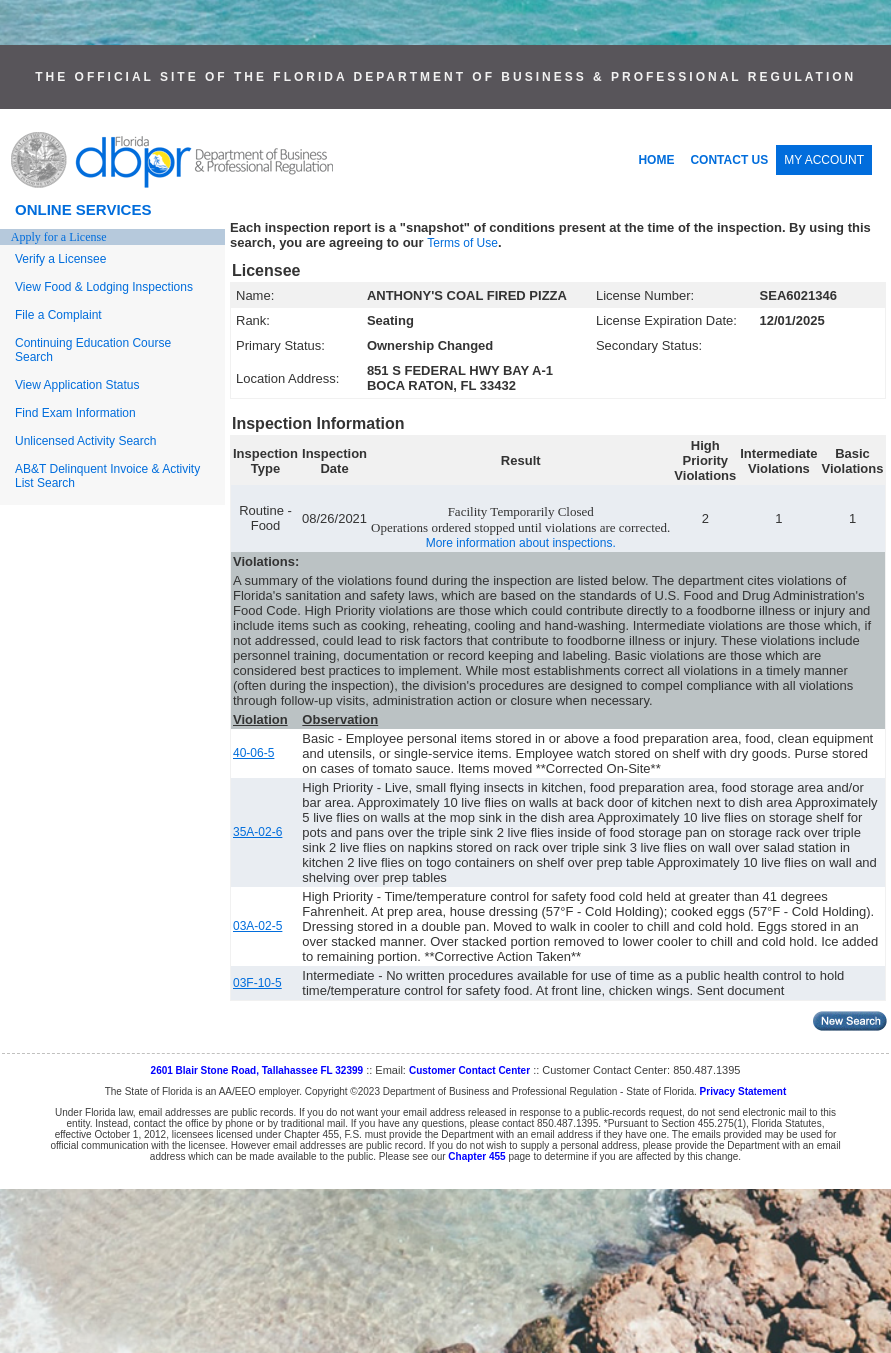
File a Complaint (58, 315)
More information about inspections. (521, 543)
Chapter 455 (476, 1156)
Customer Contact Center (469, 1070)
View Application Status (77, 385)
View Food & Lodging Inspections (104, 287)
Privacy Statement (743, 1091)
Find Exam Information (75, 413)
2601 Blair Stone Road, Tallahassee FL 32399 (257, 1070)
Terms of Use (462, 243)
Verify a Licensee (60, 259)
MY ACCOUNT (824, 160)
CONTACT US (729, 160)
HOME (656, 160)
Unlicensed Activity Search (85, 441)
